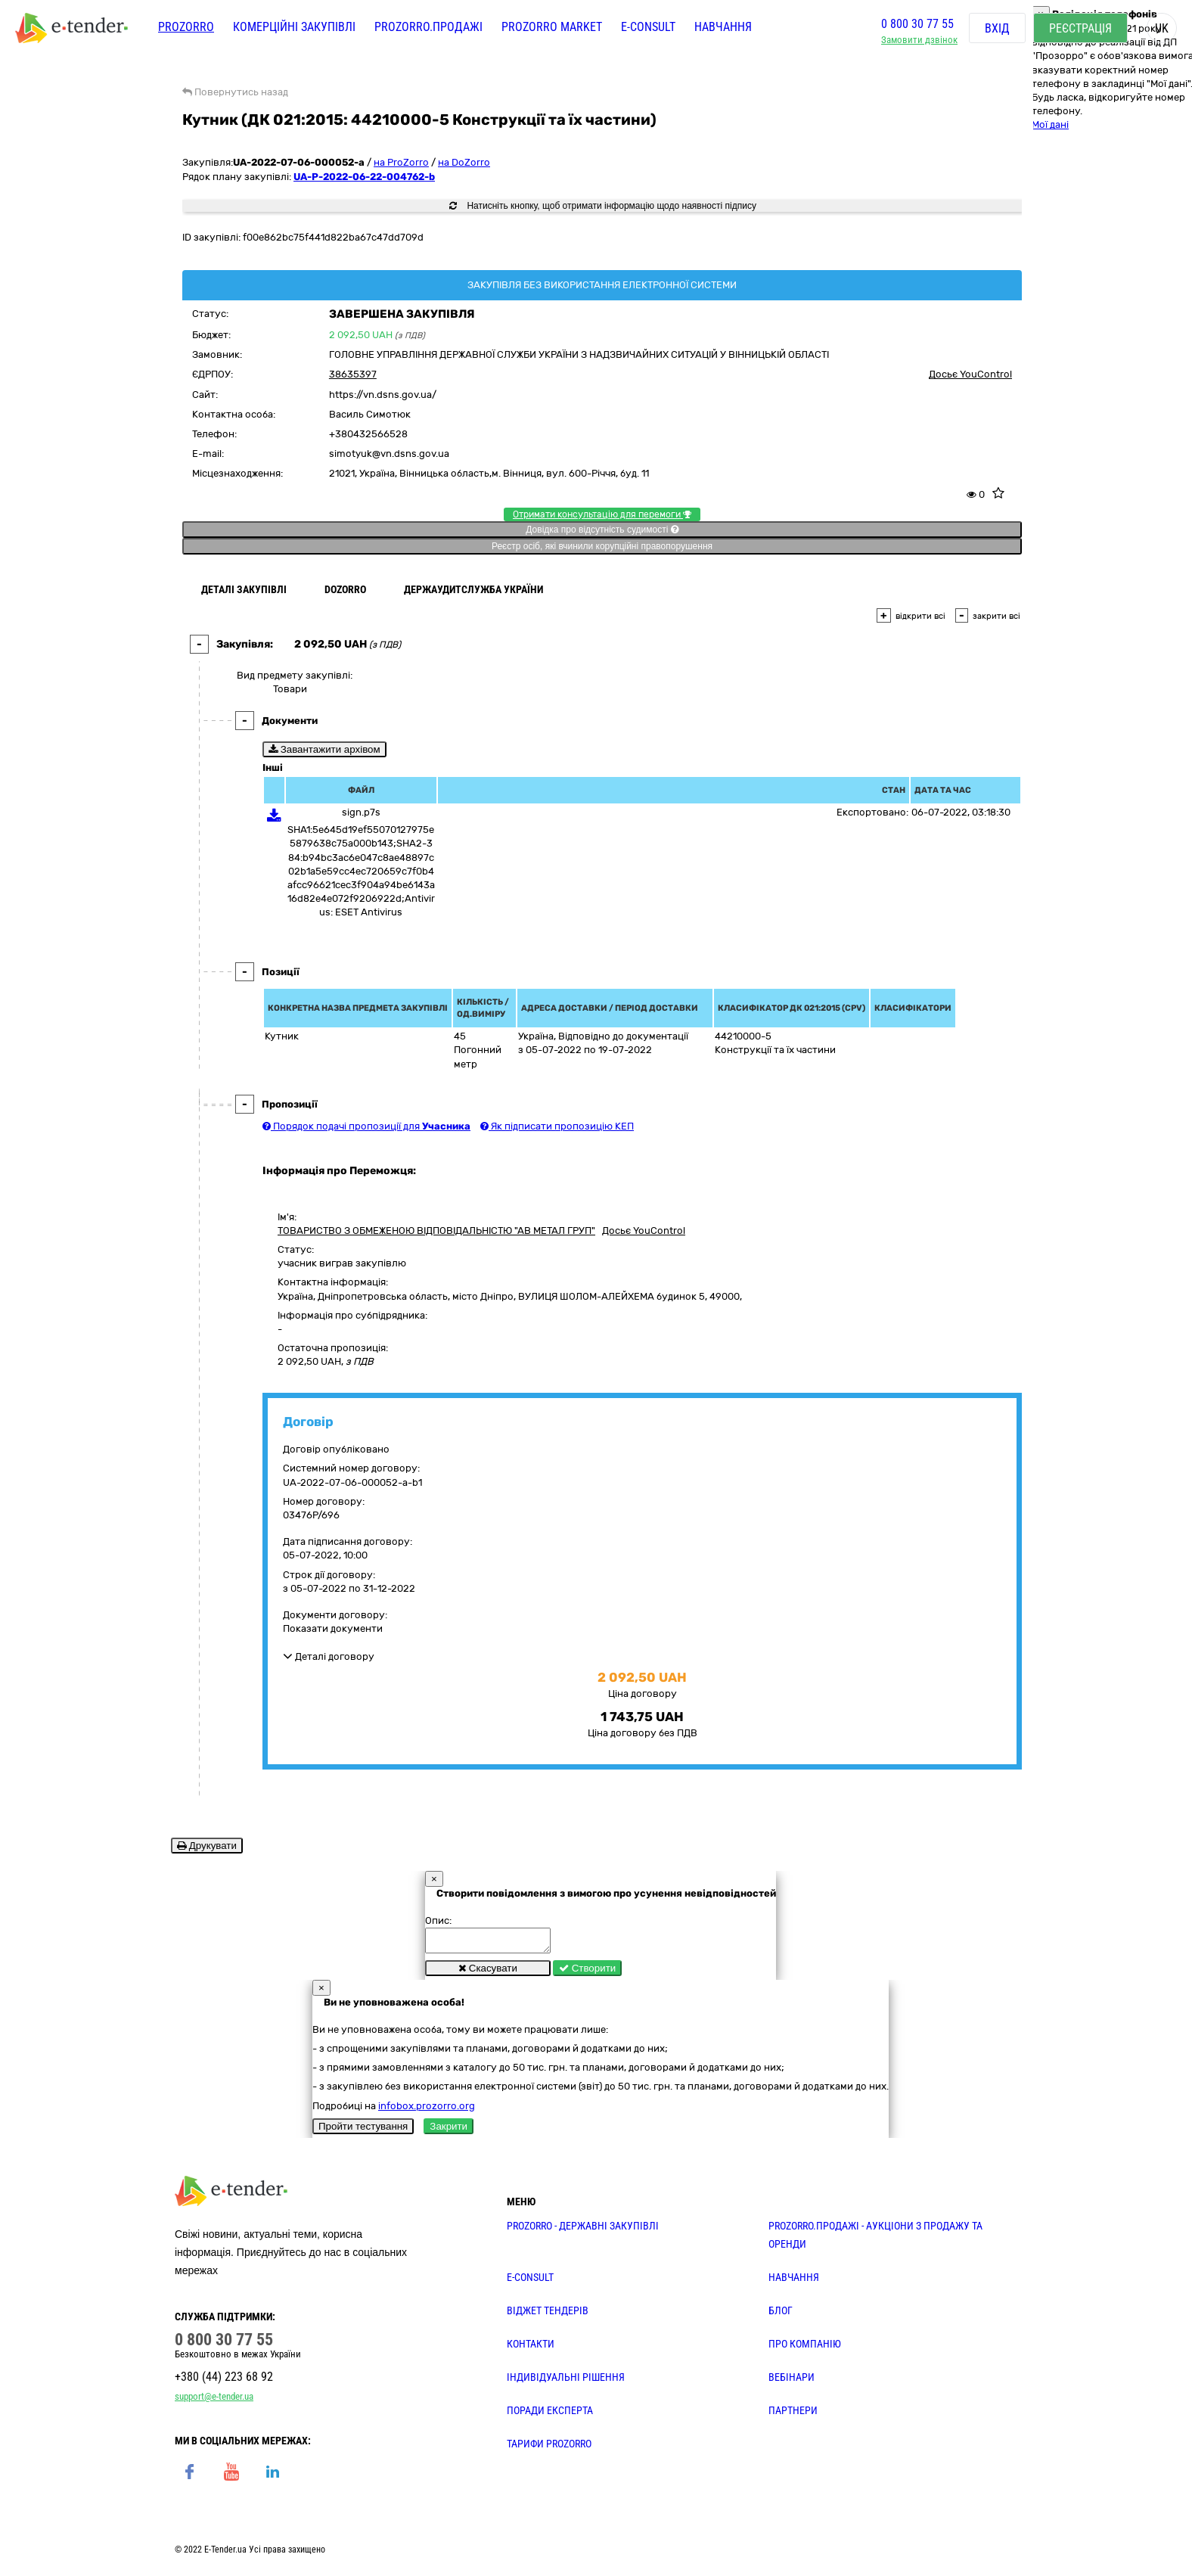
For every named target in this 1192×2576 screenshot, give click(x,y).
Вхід (997, 30)
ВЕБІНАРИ (791, 2382)
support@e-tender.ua (214, 2401)
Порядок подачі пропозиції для (366, 1126)
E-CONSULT (648, 28)
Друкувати (207, 1845)
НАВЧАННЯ (793, 2282)
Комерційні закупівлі (294, 28)
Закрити (448, 2130)
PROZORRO (186, 28)
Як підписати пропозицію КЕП (557, 1126)
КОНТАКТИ (530, 2348)
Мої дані (1050, 124)
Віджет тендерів (547, 2315)
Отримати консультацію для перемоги (602, 514)
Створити (587, 1972)
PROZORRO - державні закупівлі (583, 2230)
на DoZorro (464, 162)
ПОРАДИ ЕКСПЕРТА (550, 2415)
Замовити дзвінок (919, 42)
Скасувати (487, 1972)
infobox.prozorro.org (426, 2110)
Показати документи (333, 1628)
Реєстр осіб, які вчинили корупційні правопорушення (602, 546)
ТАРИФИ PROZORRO (549, 2448)
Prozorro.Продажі (428, 28)
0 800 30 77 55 (917, 25)
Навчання (723, 28)
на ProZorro (401, 162)
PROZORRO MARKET (551, 28)
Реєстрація (1080, 30)
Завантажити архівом (324, 749)
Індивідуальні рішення (566, 2382)
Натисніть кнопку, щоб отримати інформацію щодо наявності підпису (602, 205)
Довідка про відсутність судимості (602, 529)
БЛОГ (780, 2315)
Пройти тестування (363, 2130)
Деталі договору (328, 1656)
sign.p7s (361, 812)
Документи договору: (335, 1614)
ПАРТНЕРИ (793, 2415)
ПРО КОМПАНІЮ (804, 2348)
